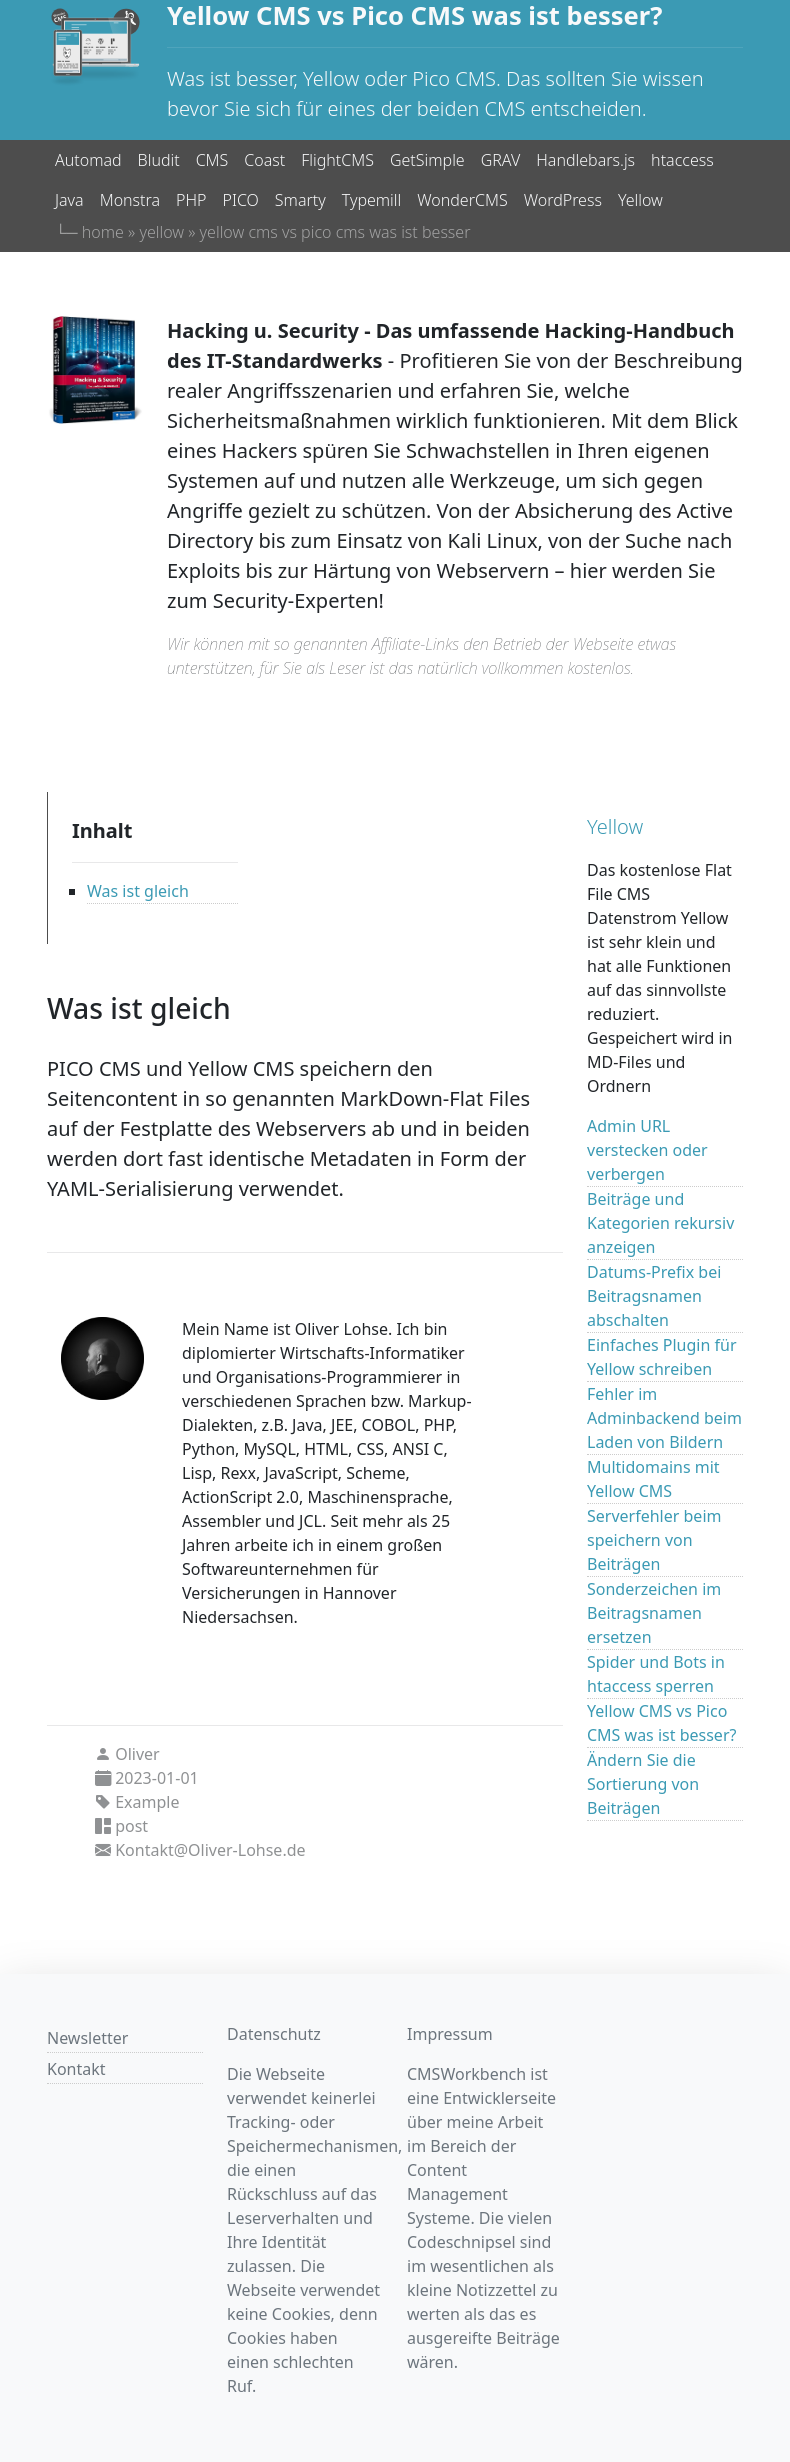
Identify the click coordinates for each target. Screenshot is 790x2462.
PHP (191, 200)
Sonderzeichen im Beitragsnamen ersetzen (654, 1613)
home (103, 232)
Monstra (130, 200)
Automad (88, 160)
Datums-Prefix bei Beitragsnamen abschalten (654, 1296)
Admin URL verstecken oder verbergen (647, 1150)
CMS (212, 160)
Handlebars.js (585, 160)
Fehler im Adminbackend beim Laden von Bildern (664, 1418)
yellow (161, 232)
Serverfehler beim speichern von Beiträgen (654, 1540)
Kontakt (76, 2069)
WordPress (563, 200)
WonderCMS (462, 200)
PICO (241, 200)
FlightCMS (337, 160)
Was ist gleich (138, 891)
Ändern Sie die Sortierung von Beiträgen (643, 1784)
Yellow (640, 200)
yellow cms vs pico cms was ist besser (335, 232)
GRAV (501, 160)
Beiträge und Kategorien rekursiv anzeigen (660, 1223)
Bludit (159, 160)
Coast (264, 160)
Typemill (372, 200)
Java (69, 200)
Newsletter (87, 2038)
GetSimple (427, 160)
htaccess (682, 160)
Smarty (300, 200)
